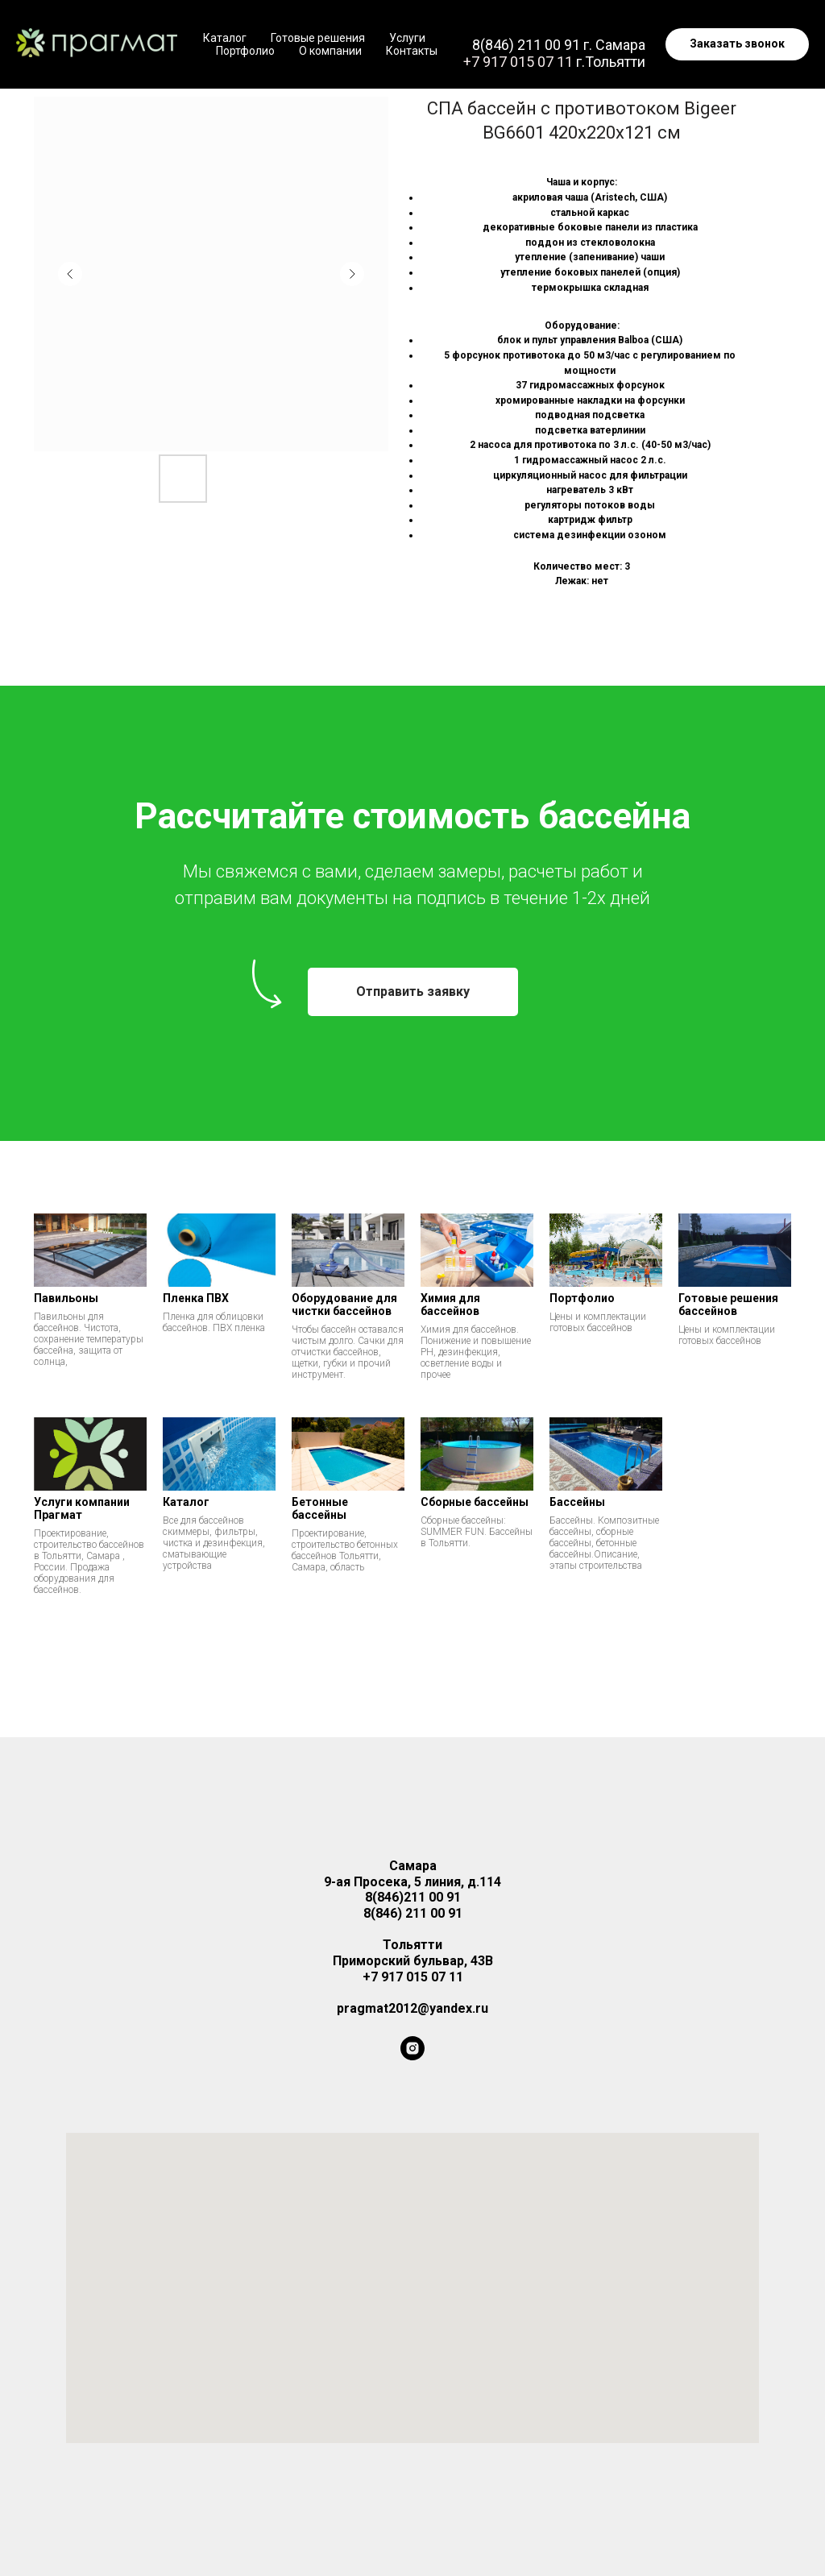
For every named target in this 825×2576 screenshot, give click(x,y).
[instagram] (412, 2048)
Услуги (407, 37)
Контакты (411, 50)
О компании (330, 50)
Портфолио (245, 50)
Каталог (225, 37)
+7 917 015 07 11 (518, 61)
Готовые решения (318, 37)
